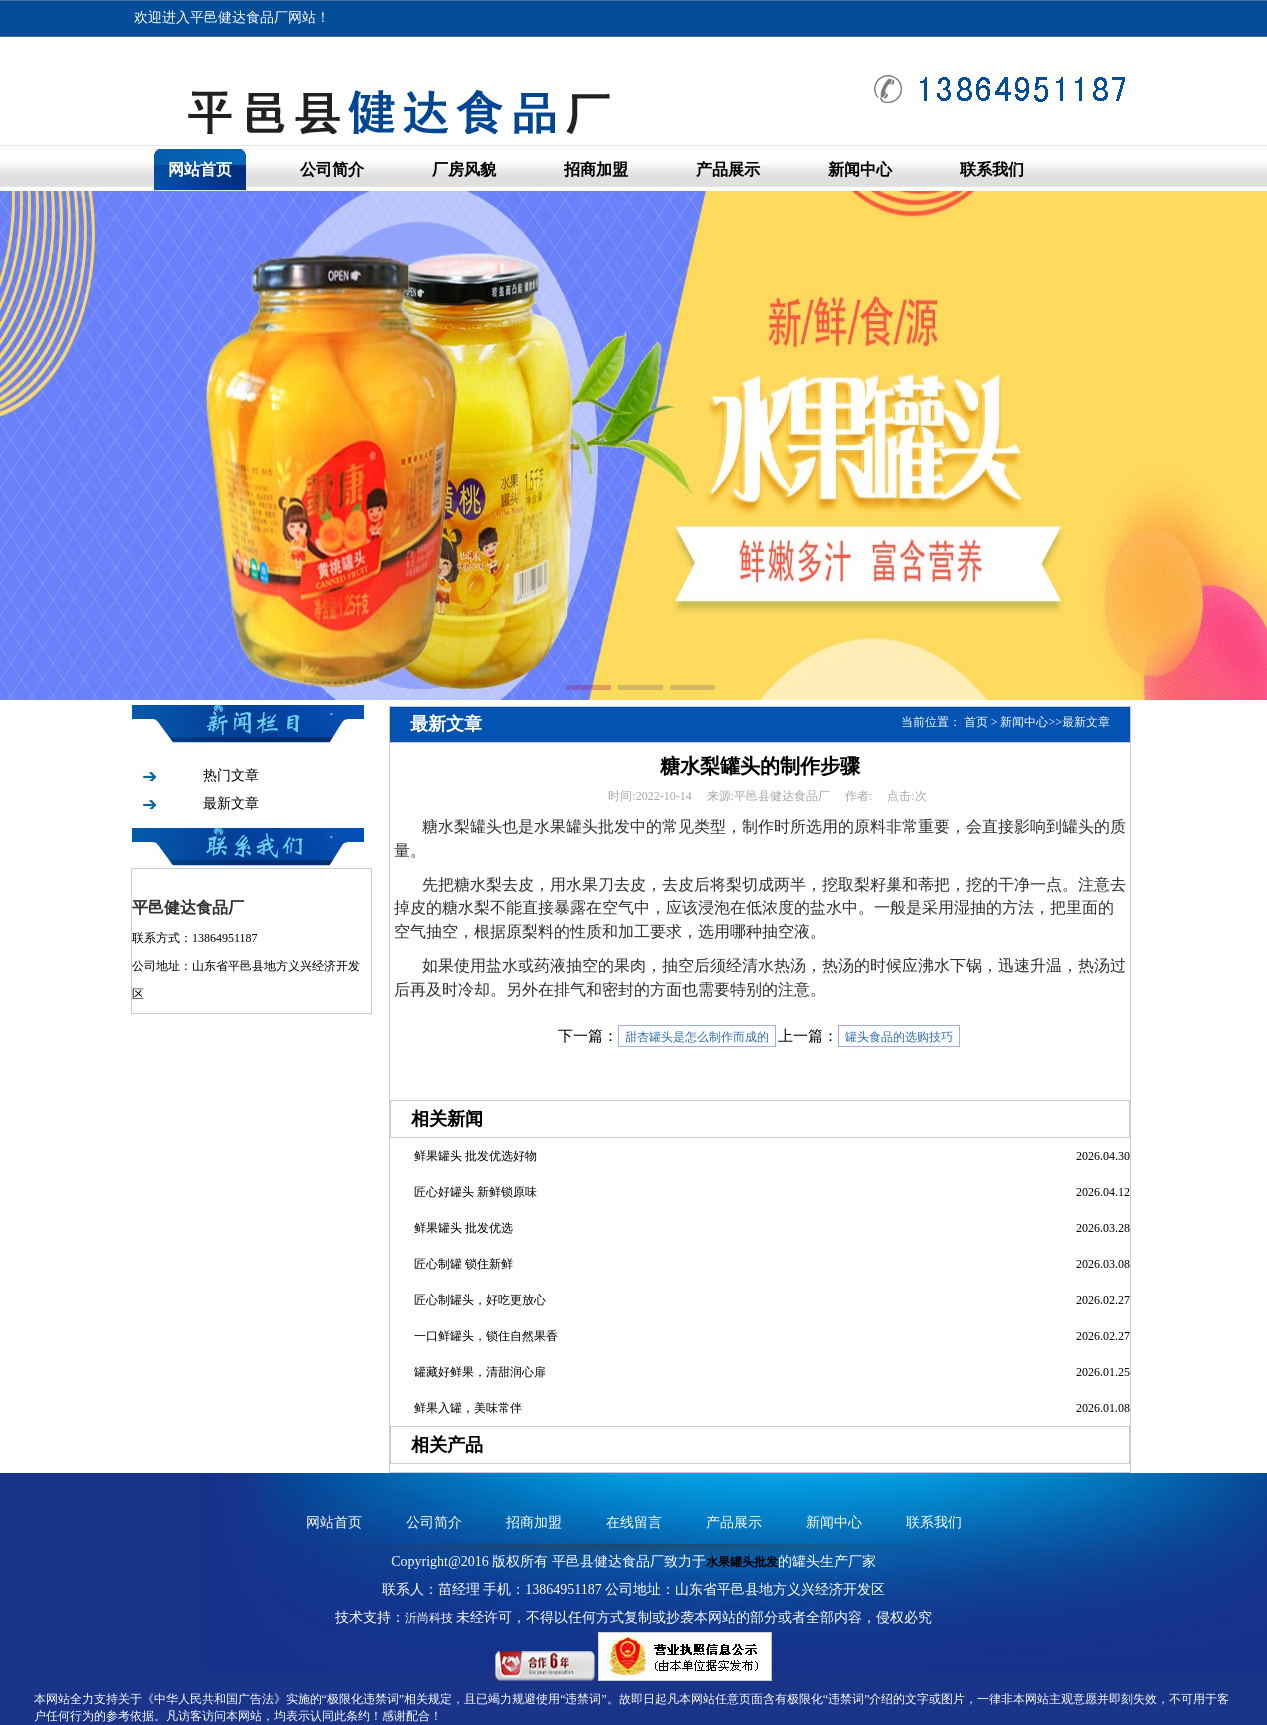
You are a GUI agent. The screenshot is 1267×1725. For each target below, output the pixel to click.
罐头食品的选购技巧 (899, 1037)
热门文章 (231, 775)
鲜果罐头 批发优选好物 (475, 1156)
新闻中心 (860, 169)
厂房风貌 (464, 169)
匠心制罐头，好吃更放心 (480, 1300)
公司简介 (332, 169)
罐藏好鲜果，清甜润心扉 (480, 1372)
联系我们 (992, 169)
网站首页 (200, 169)
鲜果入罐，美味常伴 (468, 1408)
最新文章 (231, 803)
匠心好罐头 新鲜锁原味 (475, 1192)
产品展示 (728, 169)
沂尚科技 (429, 1618)
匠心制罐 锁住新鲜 (463, 1264)
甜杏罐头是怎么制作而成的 (697, 1037)
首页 (976, 722)
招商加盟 (596, 169)
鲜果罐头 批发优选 (463, 1228)
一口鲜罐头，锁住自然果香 (486, 1336)
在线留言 (634, 1522)
